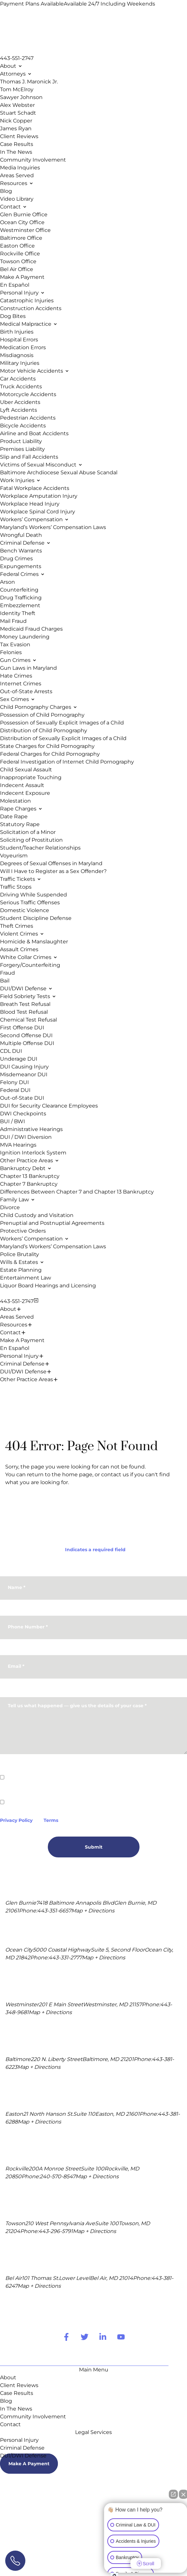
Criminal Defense (22, 1364)
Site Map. (14, 2532)
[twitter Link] (84, 2337)
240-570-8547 (57, 2176)
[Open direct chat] (173, 2497)
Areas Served (17, 1317)
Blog (6, 2401)
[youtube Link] (121, 2337)
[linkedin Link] (103, 2337)
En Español (14, 1348)
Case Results (16, 2393)
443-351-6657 (54, 1911)
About (8, 1309)
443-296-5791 (55, 2231)
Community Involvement (33, 2416)
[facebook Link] (66, 2337)
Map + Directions (92, 1911)
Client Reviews (19, 2385)
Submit (93, 1847)
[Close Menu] (36, 1300)
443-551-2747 (16, 58)
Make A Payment (22, 1340)
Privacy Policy (16, 1820)
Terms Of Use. (43, 2532)
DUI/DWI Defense (23, 1371)
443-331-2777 (65, 1957)
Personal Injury (19, 1356)
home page (77, 1474)
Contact (10, 1332)
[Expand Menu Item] (18, 1309)
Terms (51, 1820)
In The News (16, 2409)
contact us (115, 1474)
